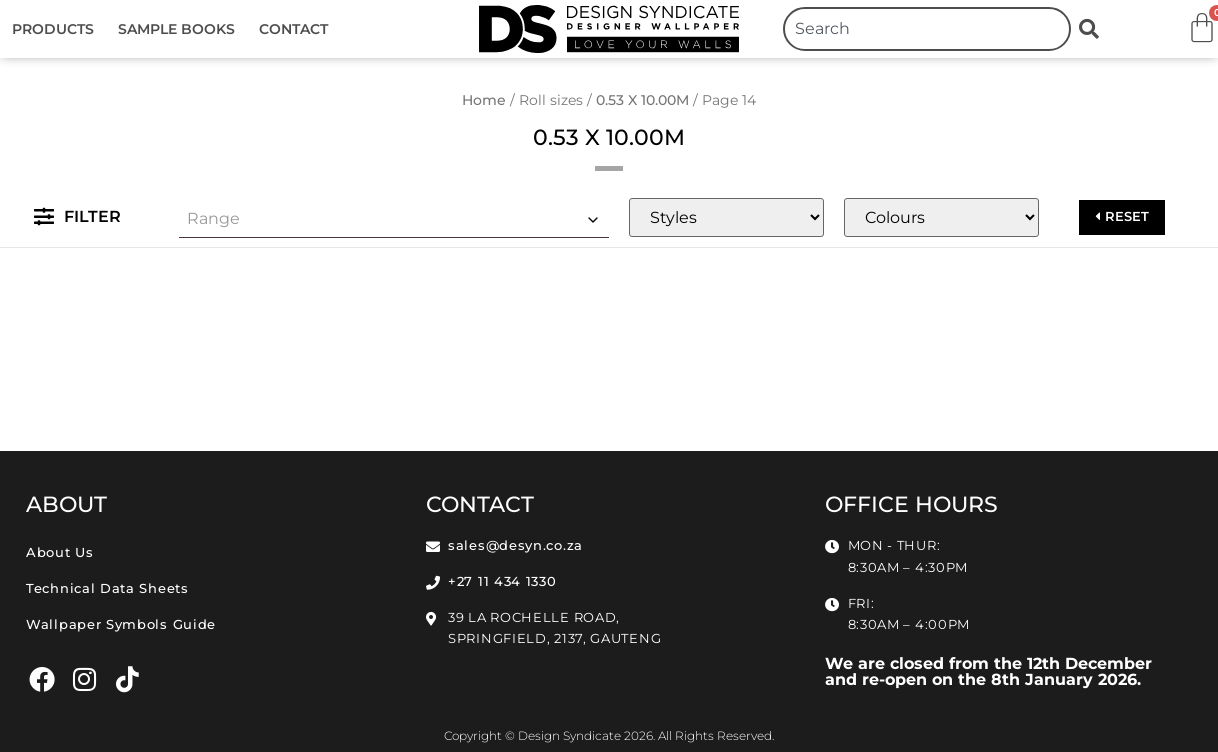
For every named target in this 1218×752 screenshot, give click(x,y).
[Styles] (726, 217)
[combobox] (927, 29)
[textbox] (394, 218)
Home (484, 100)
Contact (293, 29)
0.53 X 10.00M (642, 100)
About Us (60, 552)
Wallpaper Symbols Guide (121, 624)
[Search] (1093, 29)
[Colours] (941, 217)
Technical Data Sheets (107, 588)
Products (53, 29)
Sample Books (176, 29)
